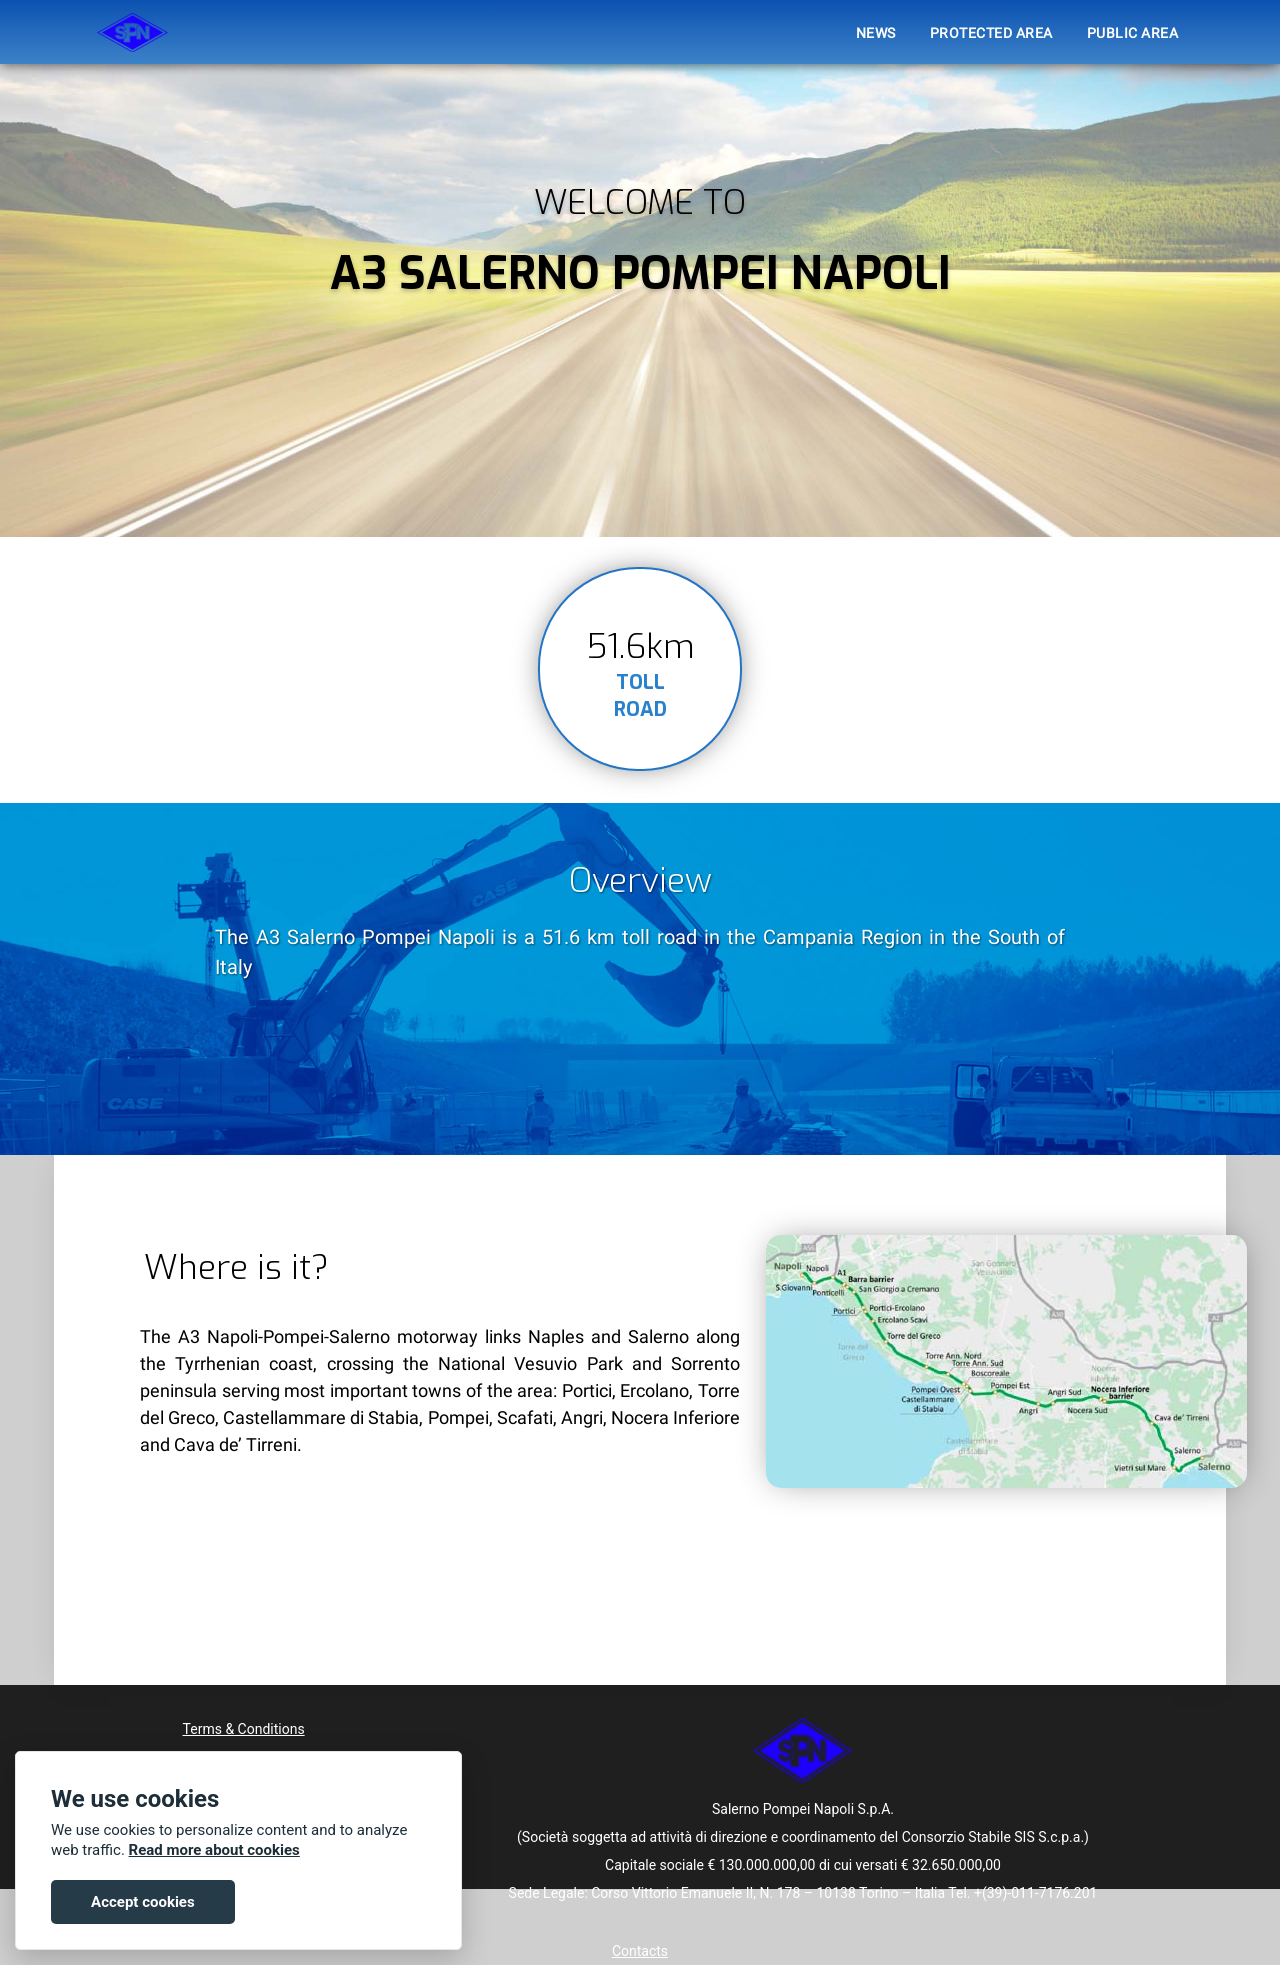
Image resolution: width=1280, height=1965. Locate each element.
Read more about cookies (214, 1850)
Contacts (640, 1951)
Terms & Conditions (244, 1729)
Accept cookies (143, 1902)
